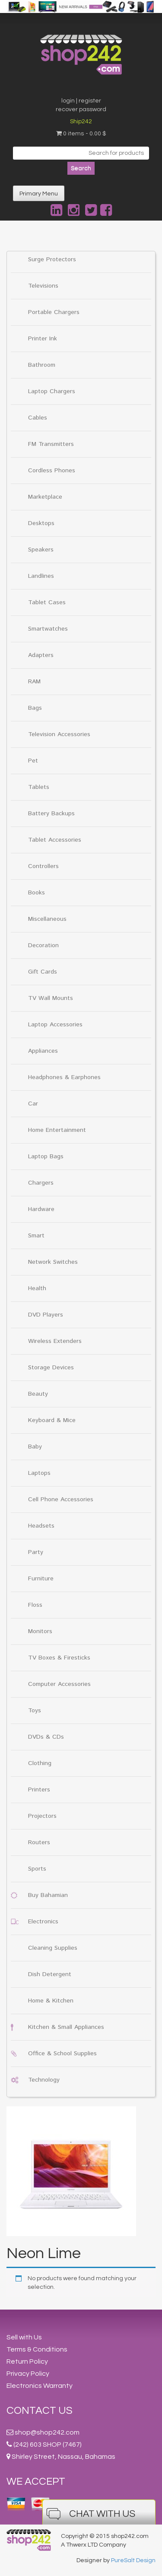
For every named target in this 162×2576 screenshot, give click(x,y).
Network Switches (53, 1262)
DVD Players (45, 1314)
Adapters (41, 655)
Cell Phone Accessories (60, 1499)
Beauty (38, 1394)
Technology (44, 2080)
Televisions (43, 286)
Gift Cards (42, 972)
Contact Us (39, 2410)
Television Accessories (59, 734)
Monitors (40, 1631)
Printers (39, 1789)
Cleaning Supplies (52, 1948)
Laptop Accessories (55, 1024)
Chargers (41, 1183)
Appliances (43, 1051)
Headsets (41, 1526)
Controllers (43, 866)
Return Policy (27, 2361)
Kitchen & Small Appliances (66, 2027)
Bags (35, 708)
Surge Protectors (52, 259)
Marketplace (45, 497)
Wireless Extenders (55, 1341)
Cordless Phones (51, 470)
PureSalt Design (133, 2560)
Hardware (41, 1209)
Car (33, 1103)
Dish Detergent (49, 1974)
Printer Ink (42, 338)
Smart (36, 1235)
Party (35, 1552)
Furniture (41, 1578)
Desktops (41, 523)
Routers (39, 1842)
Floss (35, 1605)
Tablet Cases (47, 602)
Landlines (41, 576)
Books (36, 892)
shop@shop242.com (47, 2432)
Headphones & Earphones (64, 1077)
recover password (81, 109)
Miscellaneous (47, 919)
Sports (37, 1869)
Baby (35, 1446)
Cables (37, 417)
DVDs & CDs (46, 1737)
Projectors (42, 1816)
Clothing (39, 1763)
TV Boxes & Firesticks (59, 1657)
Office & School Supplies (62, 2053)
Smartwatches (48, 629)
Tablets (38, 787)
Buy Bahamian (48, 1895)
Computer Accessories (59, 1684)
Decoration (43, 945)
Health (37, 1288)
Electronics (43, 1921)
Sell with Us (24, 2337)
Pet (33, 760)
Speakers (41, 549)
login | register (81, 101)
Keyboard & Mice (52, 1420)
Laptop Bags (46, 1156)
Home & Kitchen (50, 2000)
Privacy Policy (27, 2373)
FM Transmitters (51, 444)
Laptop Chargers (51, 391)
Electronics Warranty (39, 2385)
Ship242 (81, 122)
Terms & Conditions (36, 2349)
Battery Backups (51, 813)
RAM (34, 681)
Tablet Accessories (54, 840)
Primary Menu (38, 194)
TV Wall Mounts (50, 998)
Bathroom (41, 365)
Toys (34, 1710)
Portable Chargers (53, 312)
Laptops (39, 1473)
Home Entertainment (57, 1130)
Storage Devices (51, 1367)
